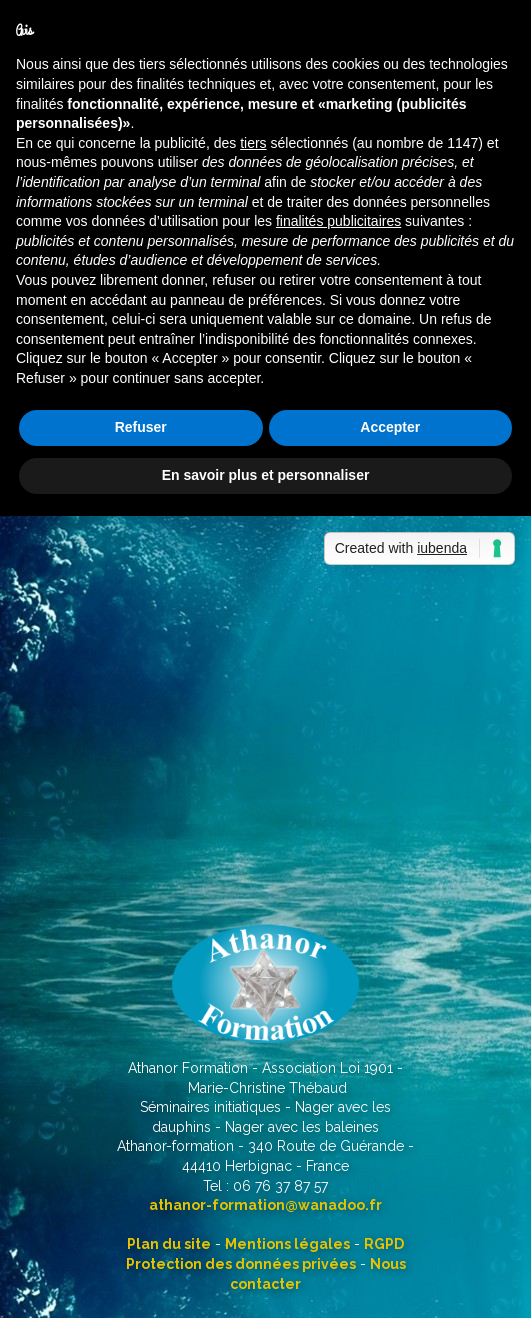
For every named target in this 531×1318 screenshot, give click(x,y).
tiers (253, 143)
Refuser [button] (141, 427)
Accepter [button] (390, 427)
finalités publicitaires (338, 221)
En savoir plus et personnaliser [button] (266, 475)
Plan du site (169, 1244)
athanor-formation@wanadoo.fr (265, 1205)
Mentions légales (287, 1244)
